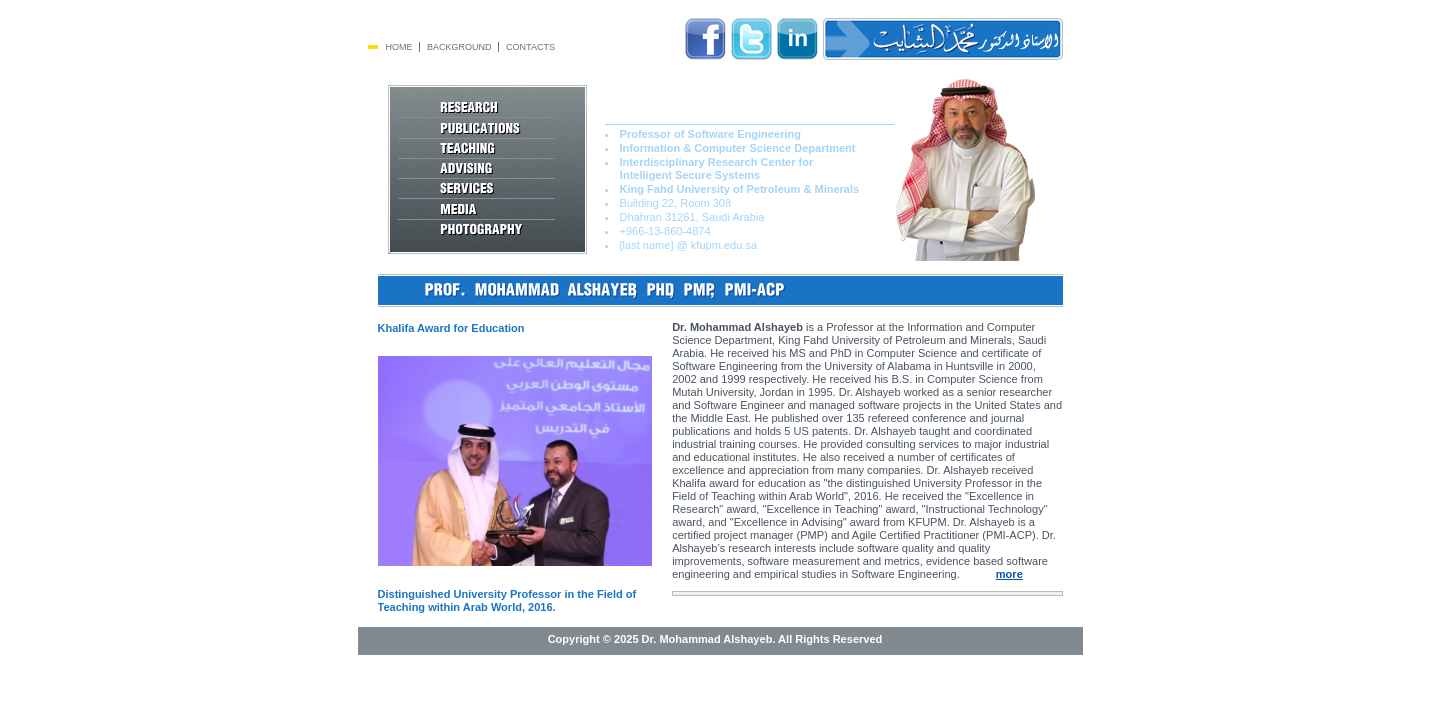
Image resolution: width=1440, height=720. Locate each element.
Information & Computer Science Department (738, 148)
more (1009, 574)
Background (459, 47)
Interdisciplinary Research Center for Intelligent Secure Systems (709, 168)
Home (399, 47)
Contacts (530, 47)
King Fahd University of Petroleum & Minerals (740, 189)
